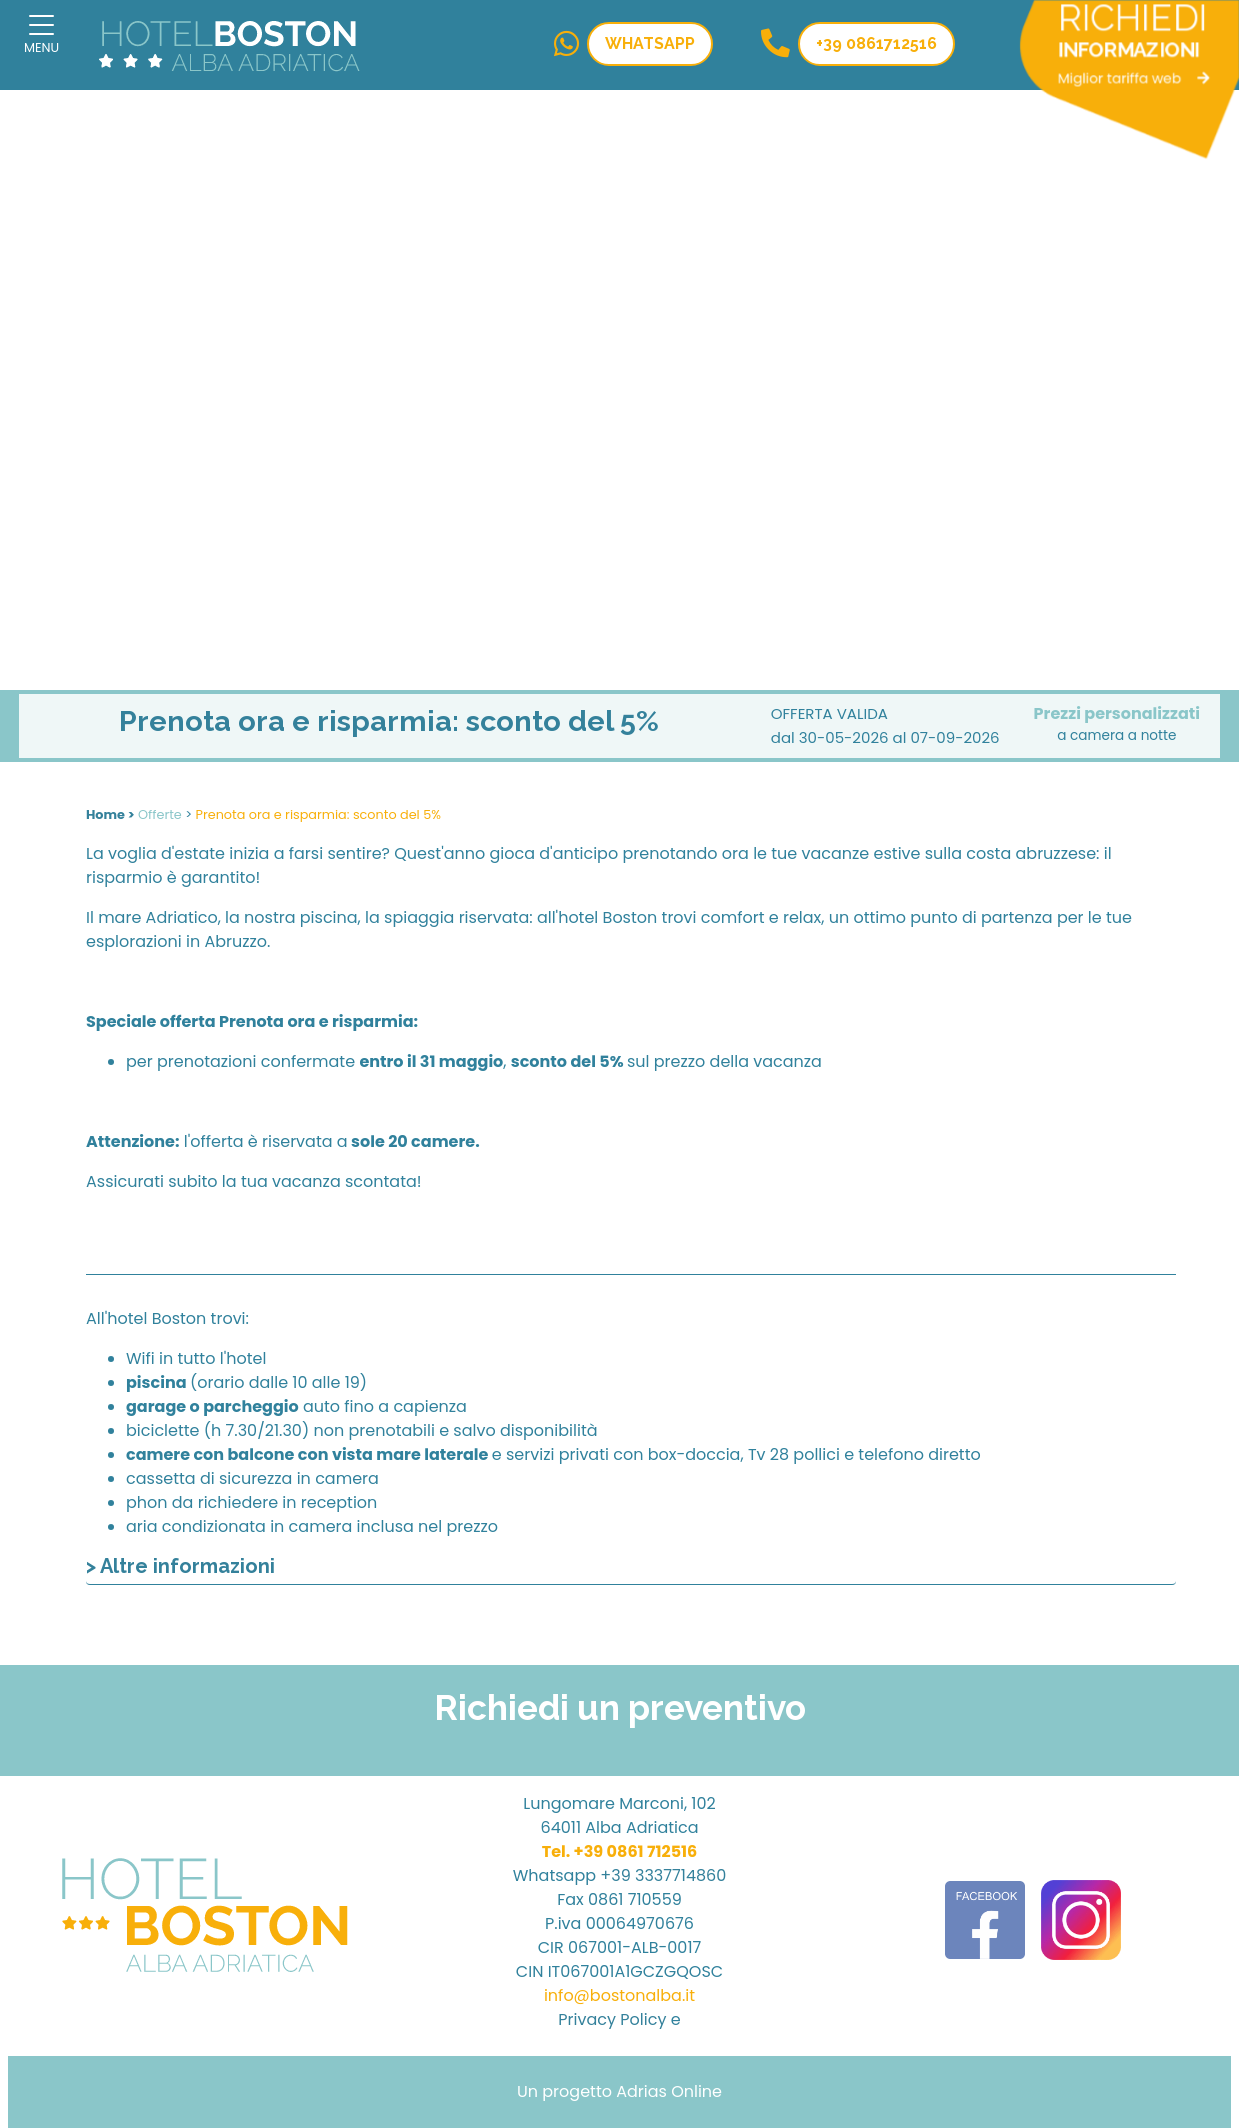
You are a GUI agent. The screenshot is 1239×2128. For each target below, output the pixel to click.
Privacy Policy (612, 2019)
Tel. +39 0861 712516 (620, 1851)
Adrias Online (669, 2091)
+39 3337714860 (663, 1875)
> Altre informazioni (180, 1566)
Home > (110, 814)
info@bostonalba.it (619, 1995)
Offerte (160, 814)
